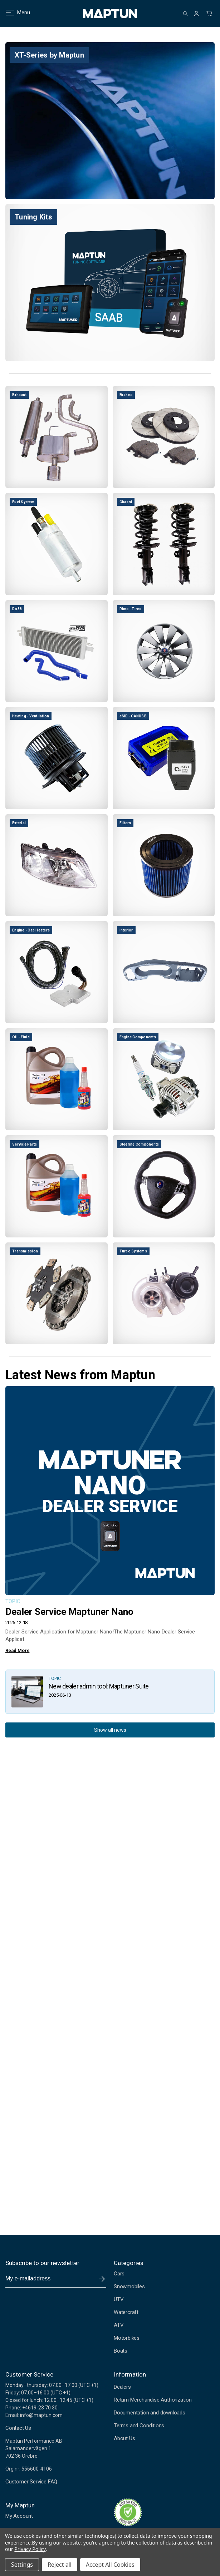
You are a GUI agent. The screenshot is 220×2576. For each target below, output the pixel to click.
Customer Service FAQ (31, 2481)
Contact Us (18, 2428)
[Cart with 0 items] (209, 13)
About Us (124, 2438)
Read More (17, 1650)
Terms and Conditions (139, 2425)
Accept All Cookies (110, 2564)
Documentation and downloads (149, 2412)
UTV (118, 2299)
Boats (120, 2351)
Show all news (110, 1730)
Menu (13, 12)
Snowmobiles (129, 2286)
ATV (118, 2325)
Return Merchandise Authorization (153, 2400)
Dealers (122, 2387)
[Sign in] (196, 13)
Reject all (60, 2564)
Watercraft (126, 2312)
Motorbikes (127, 2338)
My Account (19, 2516)
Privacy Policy (29, 2549)
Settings (22, 2564)
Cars (119, 2273)
